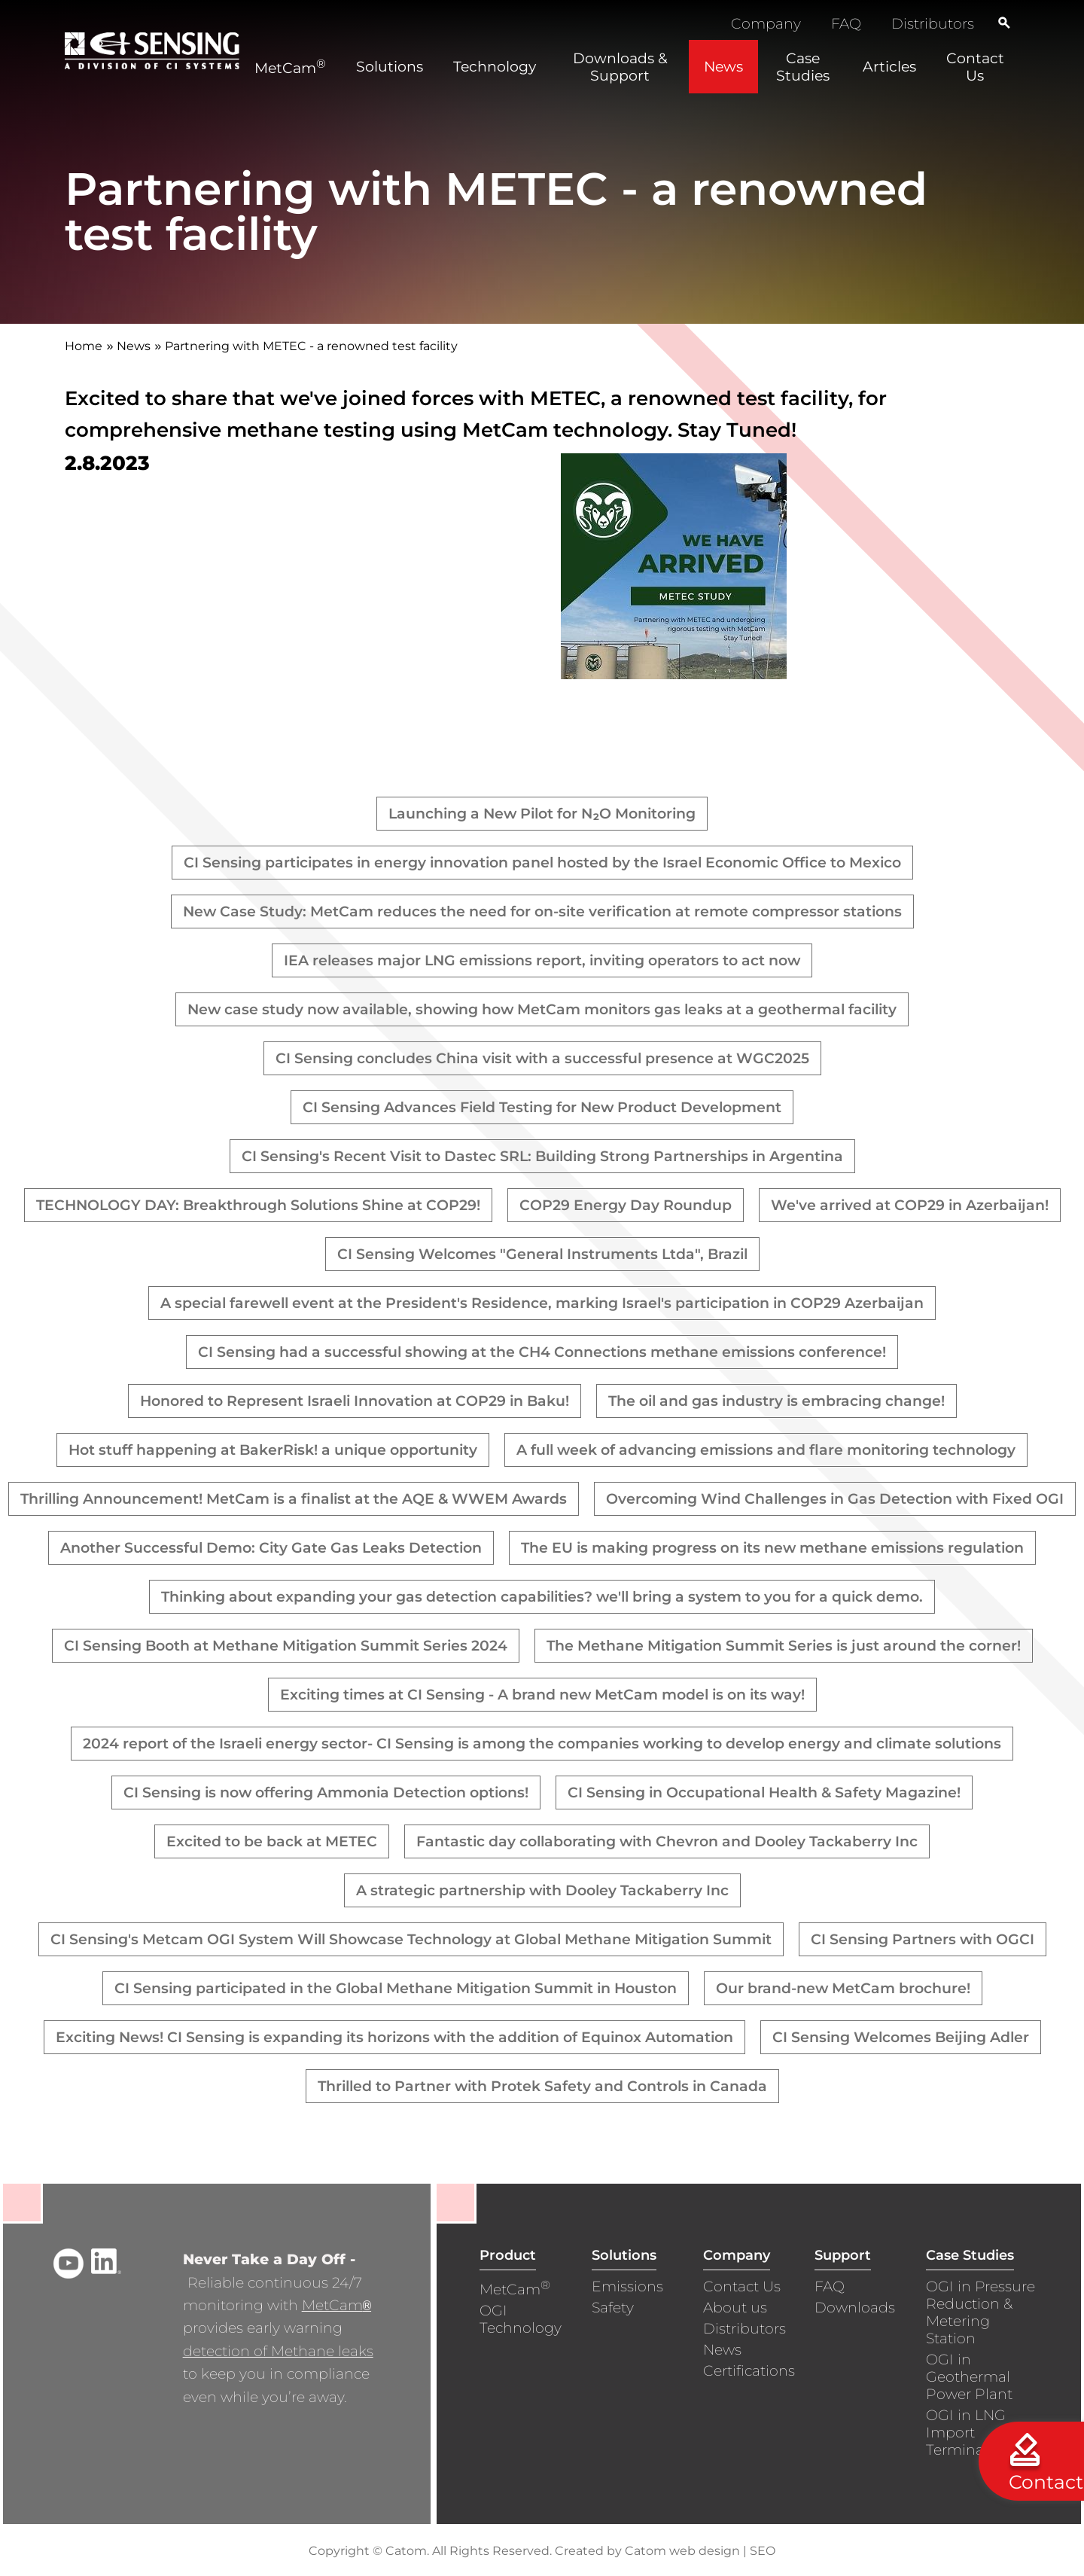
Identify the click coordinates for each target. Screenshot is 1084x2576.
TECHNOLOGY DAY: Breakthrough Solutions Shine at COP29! (258, 1205)
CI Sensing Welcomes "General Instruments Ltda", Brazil (542, 1254)
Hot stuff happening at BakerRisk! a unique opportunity (273, 1450)
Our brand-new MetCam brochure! (843, 1988)
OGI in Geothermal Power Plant (969, 2377)
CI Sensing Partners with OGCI (922, 1939)
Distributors (932, 23)
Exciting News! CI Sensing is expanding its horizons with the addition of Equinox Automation (394, 2037)
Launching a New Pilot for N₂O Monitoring (541, 813)
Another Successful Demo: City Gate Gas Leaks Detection (271, 1547)
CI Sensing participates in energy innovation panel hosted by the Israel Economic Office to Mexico (542, 862)
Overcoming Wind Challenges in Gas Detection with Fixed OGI (835, 1498)
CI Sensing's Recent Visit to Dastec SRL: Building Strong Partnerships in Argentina (542, 1156)
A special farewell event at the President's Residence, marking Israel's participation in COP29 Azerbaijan (542, 1303)
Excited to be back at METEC (271, 1841)
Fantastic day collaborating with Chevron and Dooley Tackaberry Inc (667, 1841)
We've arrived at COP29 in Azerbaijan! (910, 1205)
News (134, 346)
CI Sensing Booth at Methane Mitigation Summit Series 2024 (285, 1645)
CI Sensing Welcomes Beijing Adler (900, 2037)
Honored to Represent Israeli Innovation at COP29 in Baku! (354, 1401)
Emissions (627, 2286)
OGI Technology (521, 2319)
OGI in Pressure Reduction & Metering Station (980, 2312)
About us (735, 2307)
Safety (613, 2307)
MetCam (336, 2305)
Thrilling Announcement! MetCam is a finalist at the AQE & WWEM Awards (293, 1498)
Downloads (855, 2307)
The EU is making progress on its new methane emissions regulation (772, 1547)
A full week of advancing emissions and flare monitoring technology (765, 1450)
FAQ (846, 23)
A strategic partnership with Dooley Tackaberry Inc (542, 1890)
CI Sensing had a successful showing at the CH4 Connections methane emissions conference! (542, 1352)
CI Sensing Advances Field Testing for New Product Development (542, 1107)
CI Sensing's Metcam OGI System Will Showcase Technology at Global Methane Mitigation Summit (411, 1939)
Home (83, 346)
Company (766, 23)
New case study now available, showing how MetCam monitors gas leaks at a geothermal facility (542, 1009)
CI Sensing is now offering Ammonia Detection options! (325, 1792)
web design (704, 2551)
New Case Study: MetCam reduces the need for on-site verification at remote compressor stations (542, 911)
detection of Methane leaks (278, 2351)
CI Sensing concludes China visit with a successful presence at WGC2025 (542, 1058)
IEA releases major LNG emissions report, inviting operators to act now (542, 960)
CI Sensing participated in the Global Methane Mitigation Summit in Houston (395, 1988)
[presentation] (674, 674)
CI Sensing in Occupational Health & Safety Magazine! (764, 1792)
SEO (762, 2551)
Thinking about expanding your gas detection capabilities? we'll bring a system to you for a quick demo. (542, 1596)
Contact (1046, 2482)
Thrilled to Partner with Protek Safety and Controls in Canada (542, 2086)
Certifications (749, 2370)
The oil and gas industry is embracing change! (776, 1401)
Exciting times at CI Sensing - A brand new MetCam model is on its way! (542, 1694)
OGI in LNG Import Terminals (966, 2433)
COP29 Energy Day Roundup (625, 1205)
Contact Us (742, 2286)
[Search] (1004, 22)
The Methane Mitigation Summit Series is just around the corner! (784, 1645)
